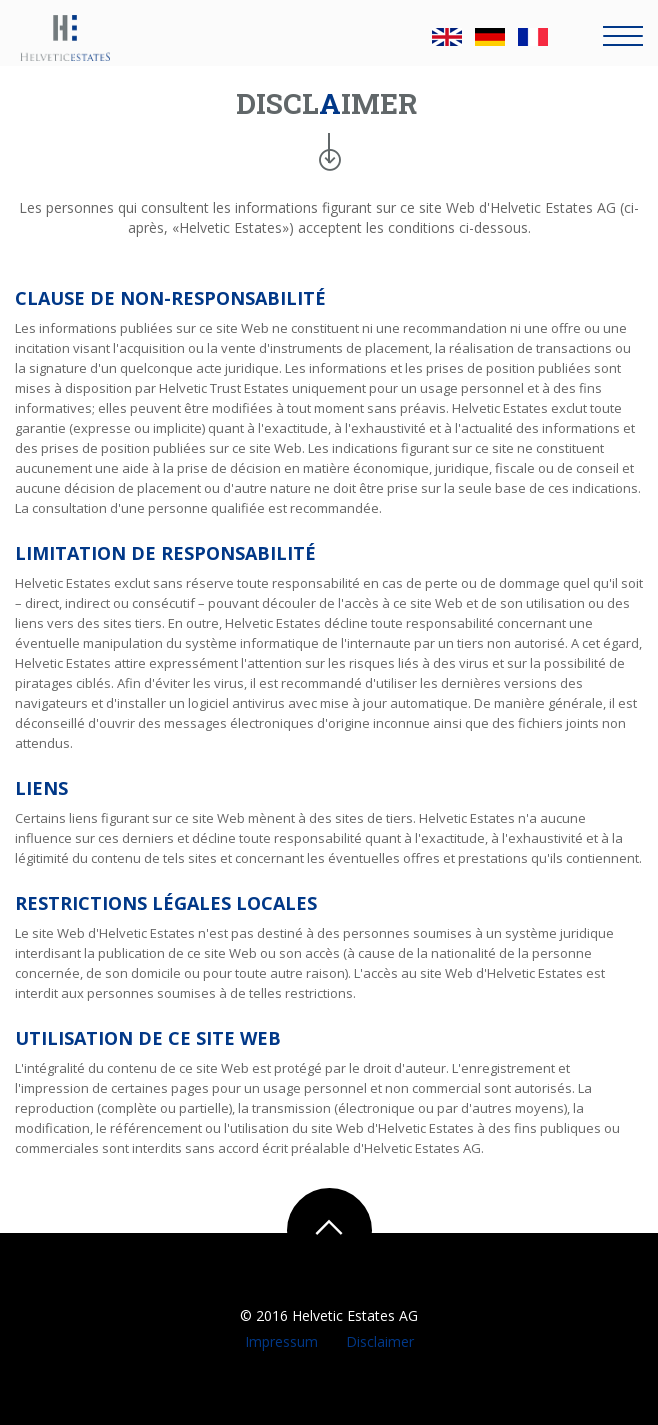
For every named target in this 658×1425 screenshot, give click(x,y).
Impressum (283, 1341)
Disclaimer (378, 1341)
